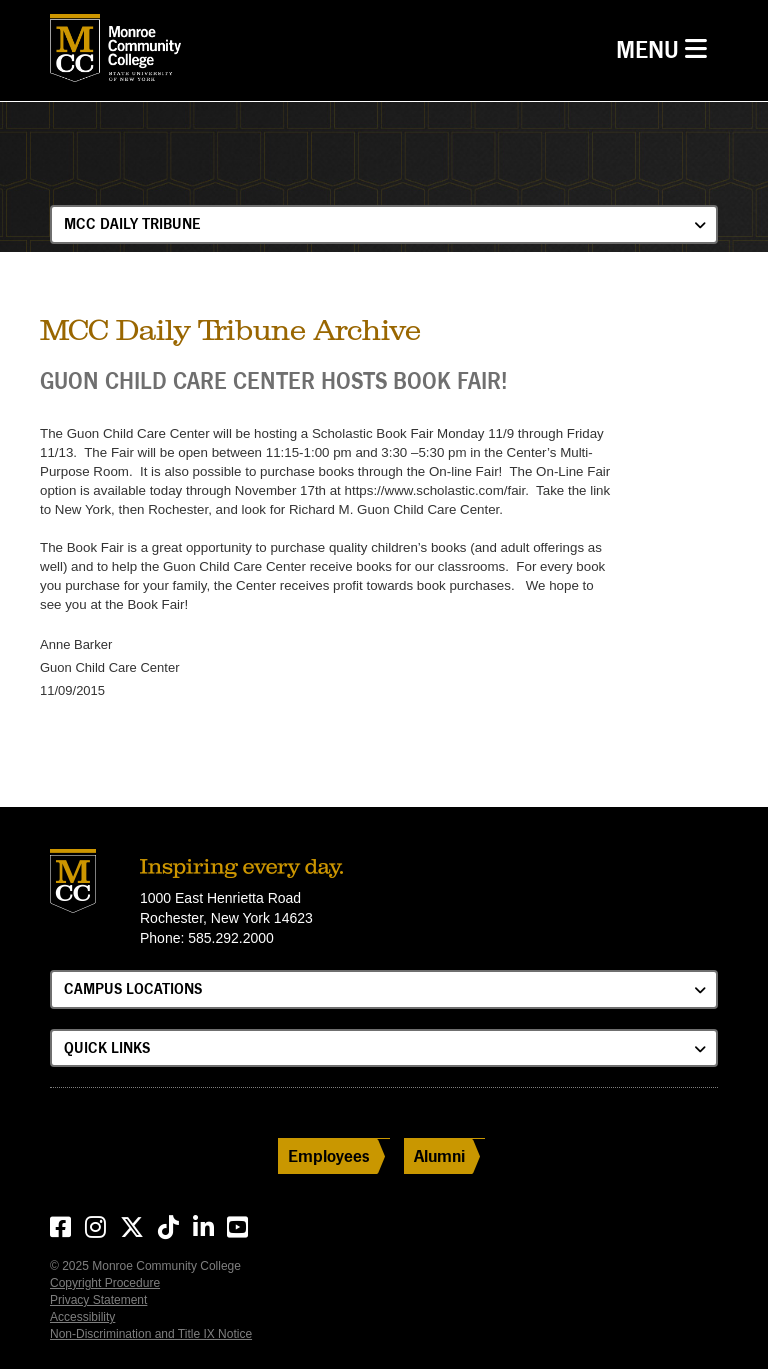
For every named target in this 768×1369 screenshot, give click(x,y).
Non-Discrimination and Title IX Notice (151, 1334)
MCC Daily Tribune (132, 223)
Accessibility (82, 1317)
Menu (666, 47)
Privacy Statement (98, 1300)
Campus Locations (133, 988)
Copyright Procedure (105, 1283)
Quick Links (107, 1047)
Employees (329, 1155)
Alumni (439, 1155)
